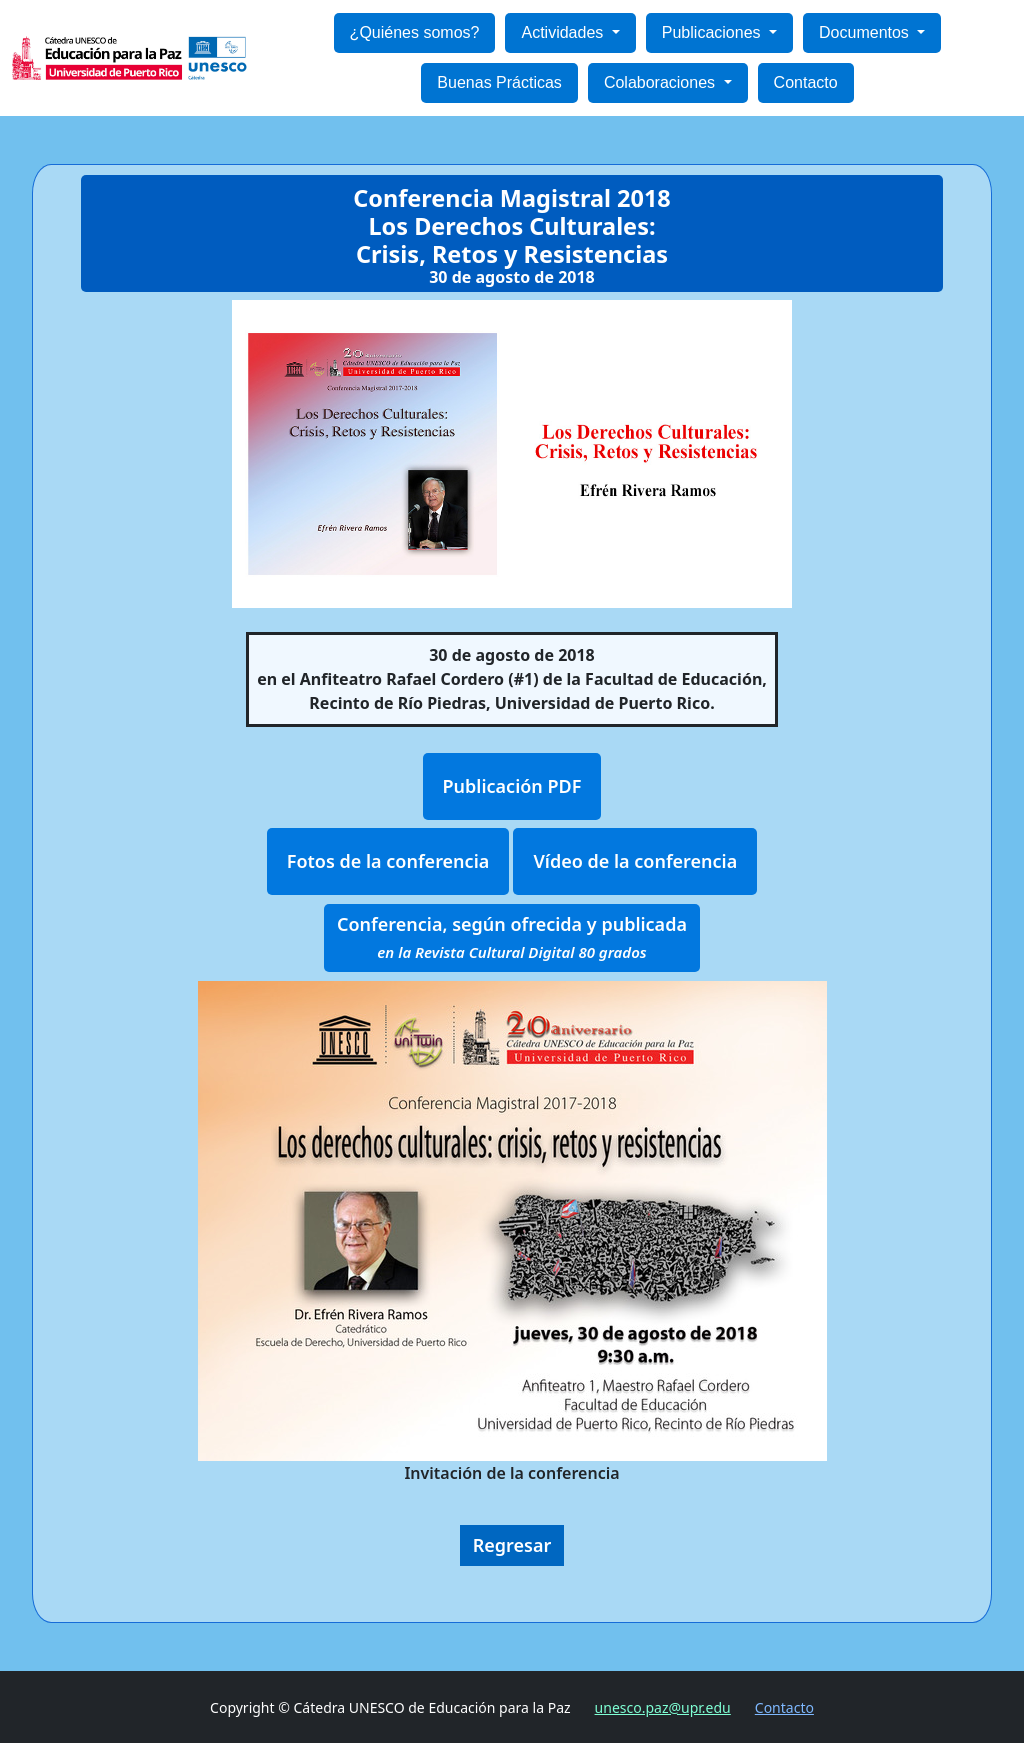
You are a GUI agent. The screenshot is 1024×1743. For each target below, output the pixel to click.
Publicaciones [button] (713, 32)
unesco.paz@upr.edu (663, 1707)
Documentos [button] (866, 32)
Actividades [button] (564, 32)
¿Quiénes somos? (415, 32)
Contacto (806, 82)
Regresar (512, 1545)
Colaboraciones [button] (662, 82)
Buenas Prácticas (499, 82)
